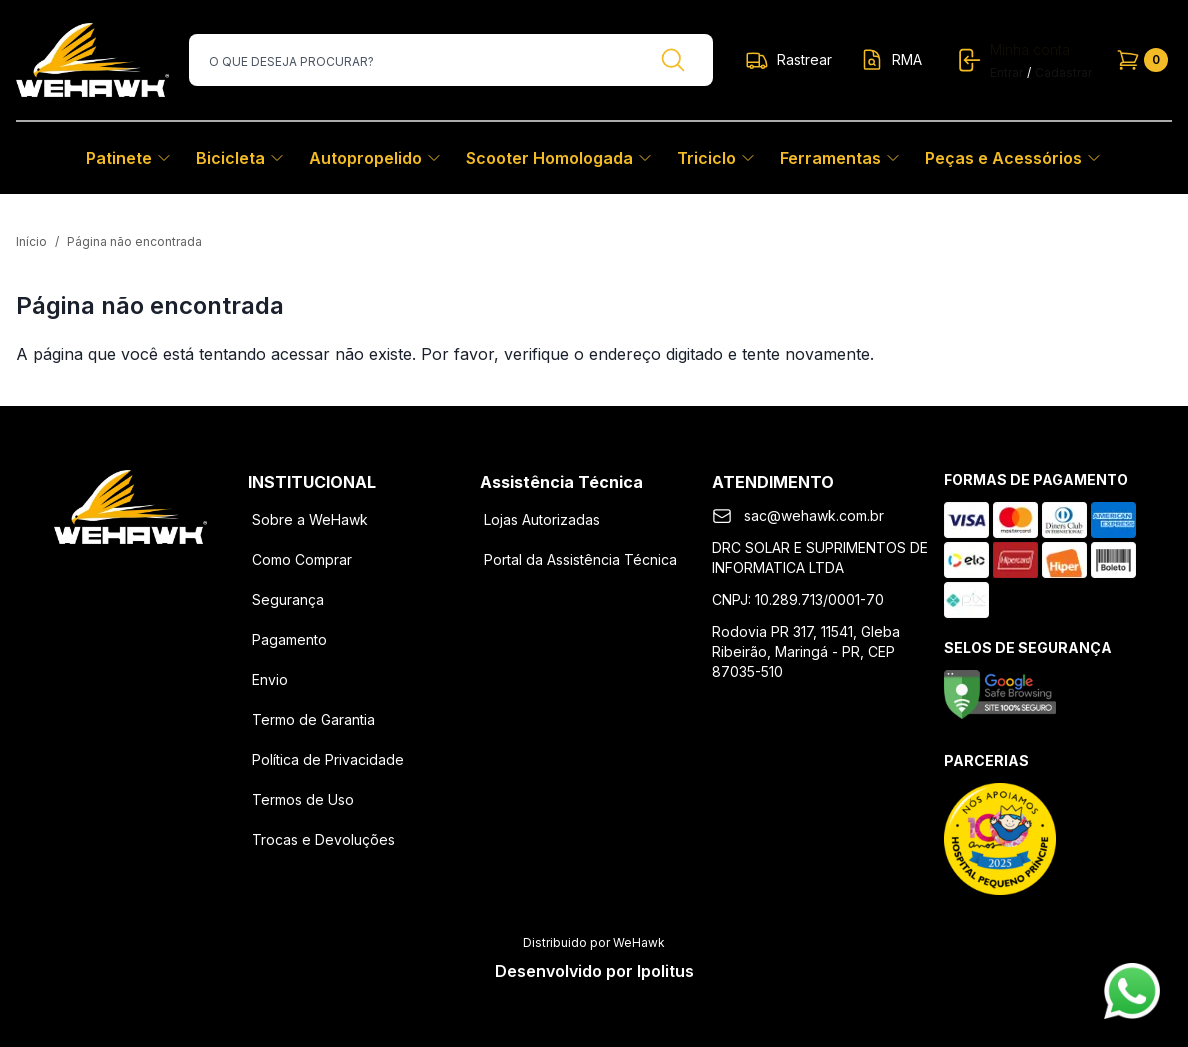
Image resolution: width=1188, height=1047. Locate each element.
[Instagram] (130, 576)
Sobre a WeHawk (310, 519)
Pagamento (289, 639)
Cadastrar (1063, 72)
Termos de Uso (303, 799)
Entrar (1006, 72)
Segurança (288, 599)
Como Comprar (302, 559)
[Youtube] (182, 576)
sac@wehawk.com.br (814, 515)
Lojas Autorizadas (542, 519)
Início (31, 241)
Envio (270, 679)
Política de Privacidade (328, 759)
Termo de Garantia (313, 719)
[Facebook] (78, 576)
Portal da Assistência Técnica (580, 559)
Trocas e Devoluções (323, 839)
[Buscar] (673, 60)
